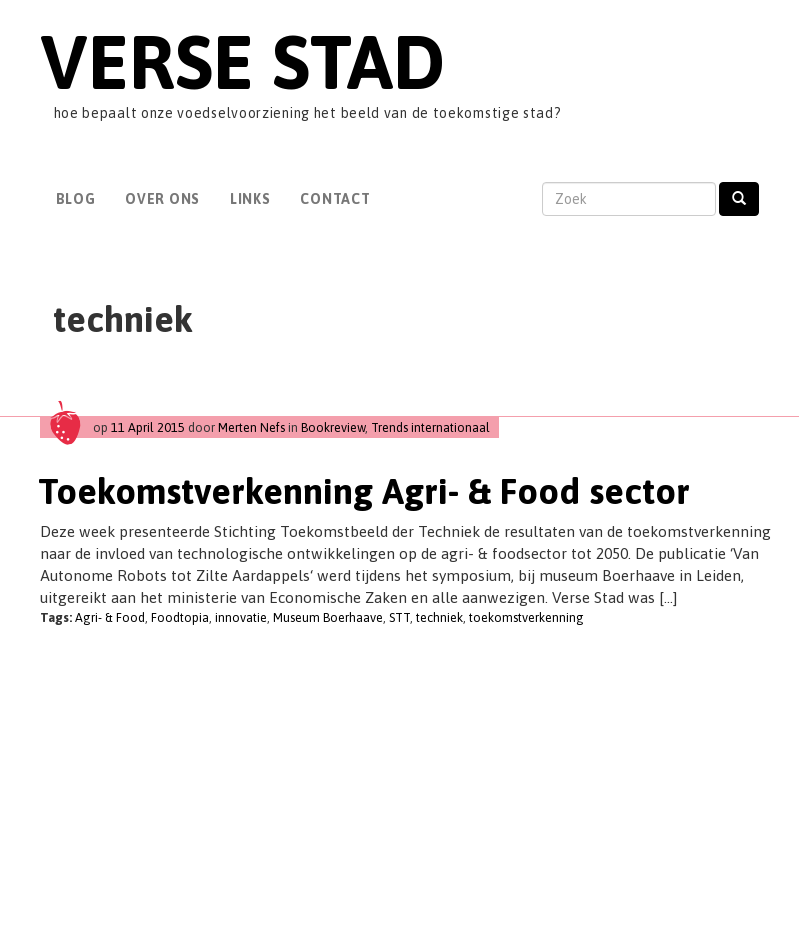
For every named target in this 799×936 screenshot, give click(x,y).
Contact (335, 199)
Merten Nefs (251, 427)
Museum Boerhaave (328, 617)
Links (250, 199)
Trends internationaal (430, 427)
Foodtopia (180, 617)
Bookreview (333, 427)
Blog (76, 199)
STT (399, 617)
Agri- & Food (110, 617)
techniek (439, 617)
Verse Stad (242, 61)
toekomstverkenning (526, 617)
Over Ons (162, 199)
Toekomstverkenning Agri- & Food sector (364, 491)
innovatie (241, 617)
